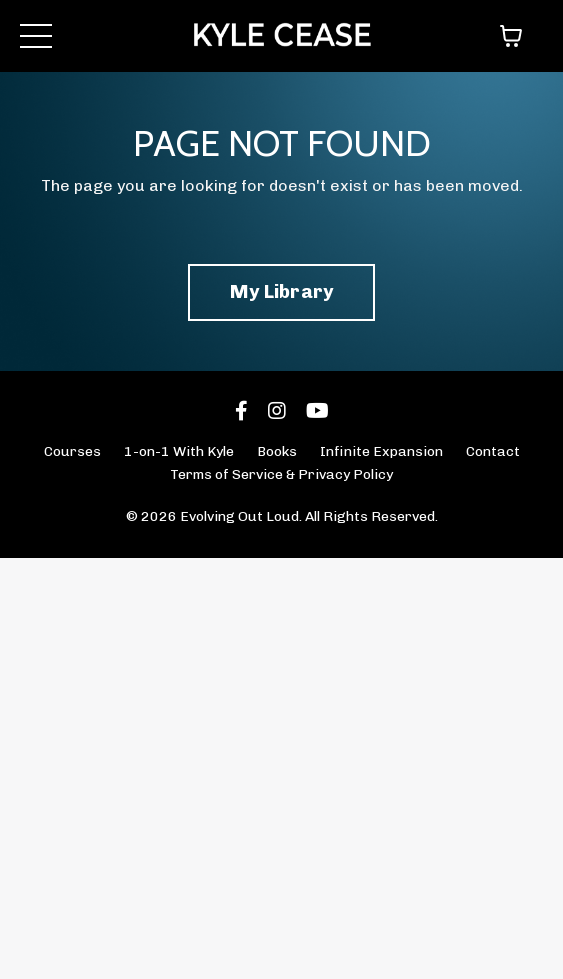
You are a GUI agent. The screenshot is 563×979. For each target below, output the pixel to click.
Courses (72, 451)
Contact (493, 451)
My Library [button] (282, 291)
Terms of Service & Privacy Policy (281, 474)
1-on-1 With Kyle (179, 451)
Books (277, 451)
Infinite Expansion (381, 451)
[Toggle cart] (511, 36)
